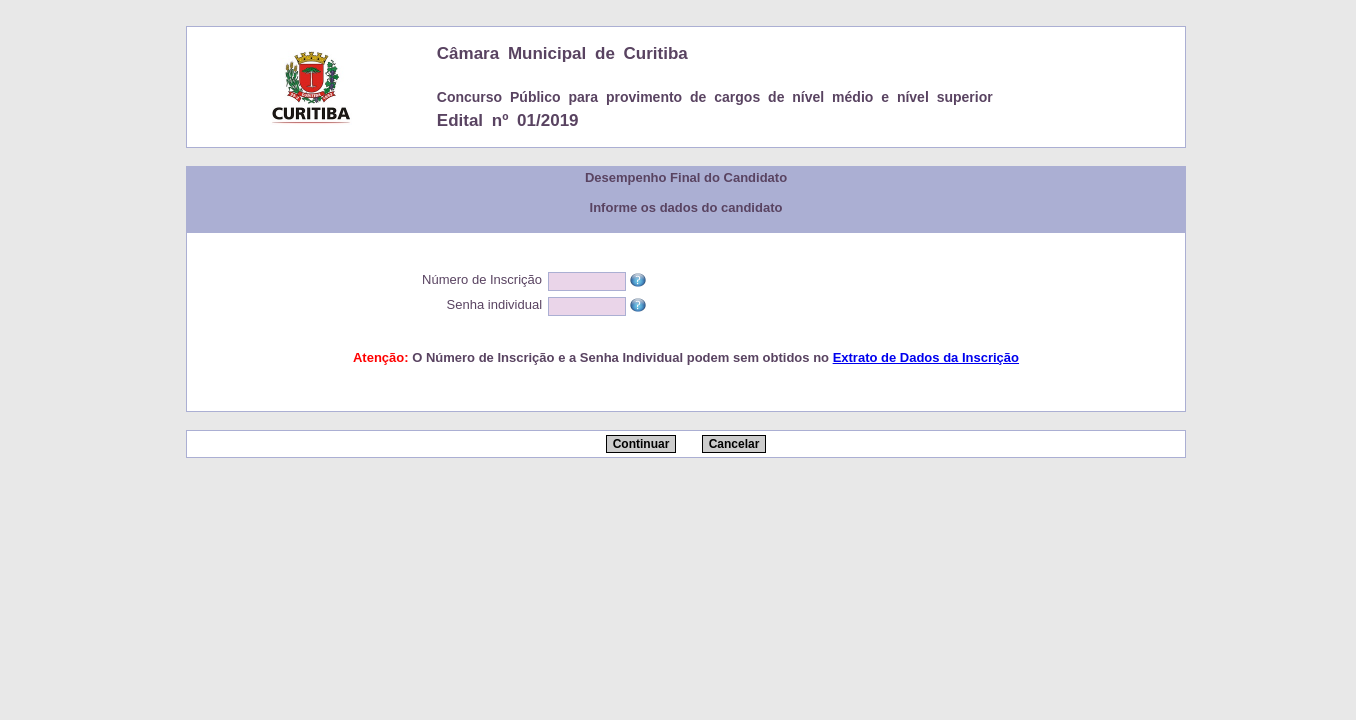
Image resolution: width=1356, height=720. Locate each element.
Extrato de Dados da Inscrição (926, 357)
